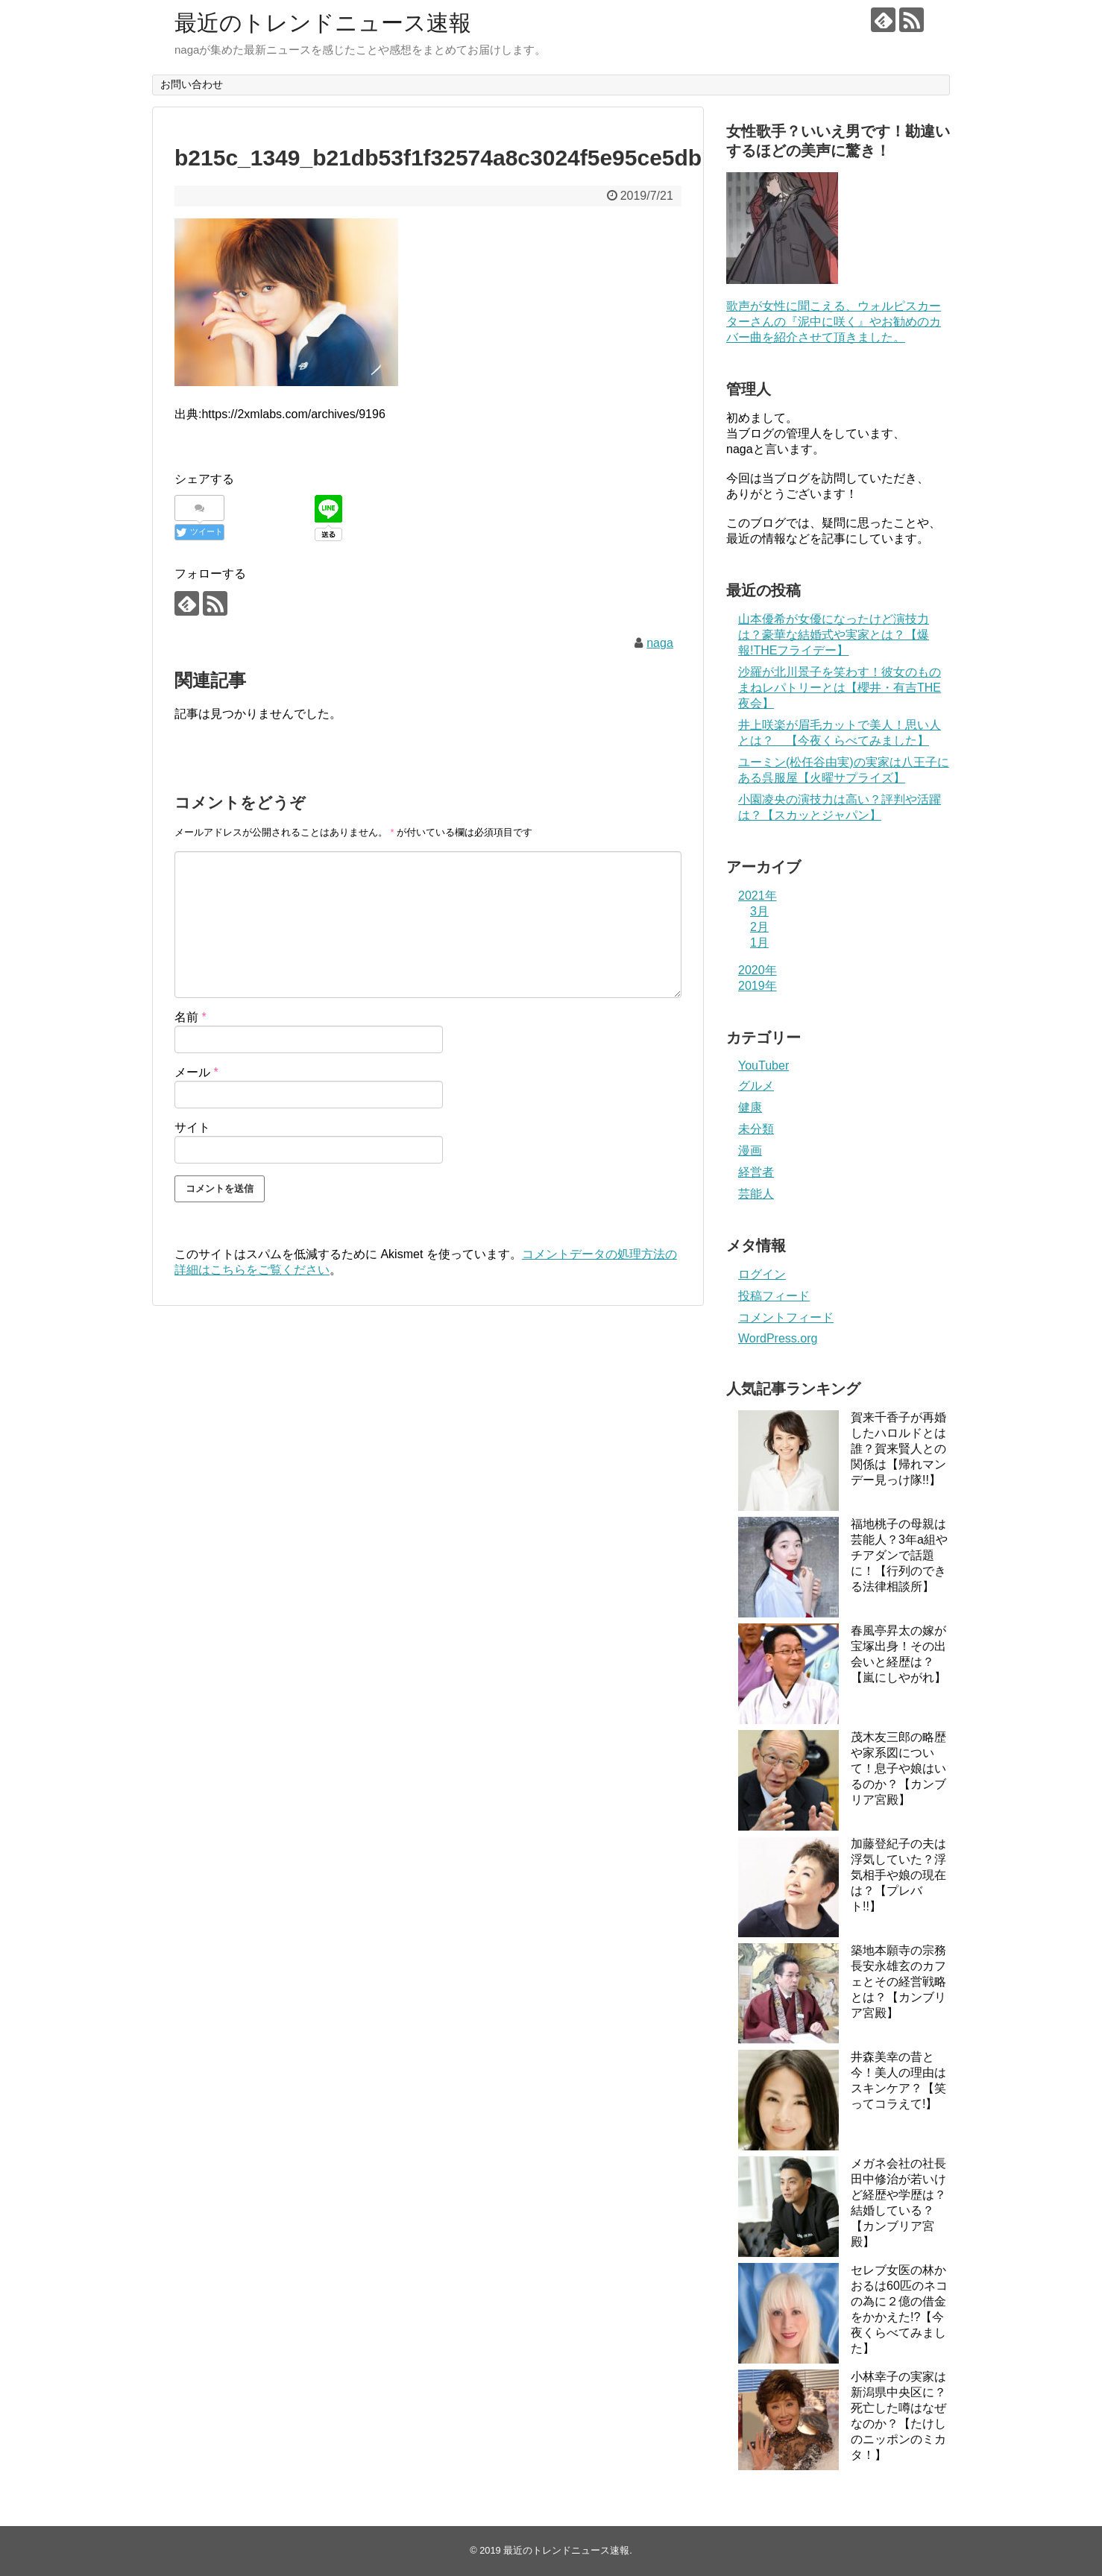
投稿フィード (774, 1295)
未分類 (756, 1129)
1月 (759, 942)
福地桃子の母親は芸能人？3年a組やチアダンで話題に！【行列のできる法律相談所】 (899, 1555)
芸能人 (756, 1193)
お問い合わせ (191, 84)
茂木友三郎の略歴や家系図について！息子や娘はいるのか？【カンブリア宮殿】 (898, 1768)
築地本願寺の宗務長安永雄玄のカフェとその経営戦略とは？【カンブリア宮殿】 (898, 1981)
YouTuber (763, 1065)
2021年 (757, 895)
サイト (192, 1127)
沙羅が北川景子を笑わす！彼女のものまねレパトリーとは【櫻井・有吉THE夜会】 (839, 688)
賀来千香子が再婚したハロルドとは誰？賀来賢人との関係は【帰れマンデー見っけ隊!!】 (898, 1448)
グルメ (756, 1085)
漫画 (750, 1150)
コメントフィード (786, 1317)
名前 (190, 1017)
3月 (759, 911)
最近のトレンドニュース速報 (322, 22)
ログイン (762, 1274)
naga (659, 643)
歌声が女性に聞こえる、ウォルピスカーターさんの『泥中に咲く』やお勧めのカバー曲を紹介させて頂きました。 (833, 322)
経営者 (756, 1172)
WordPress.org (777, 1338)
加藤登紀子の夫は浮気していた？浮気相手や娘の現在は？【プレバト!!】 (898, 1875)
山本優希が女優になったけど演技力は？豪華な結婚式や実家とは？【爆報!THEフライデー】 (833, 635)
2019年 (757, 985)
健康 (750, 1107)
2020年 (757, 970)
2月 (759, 927)
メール (196, 1072)
